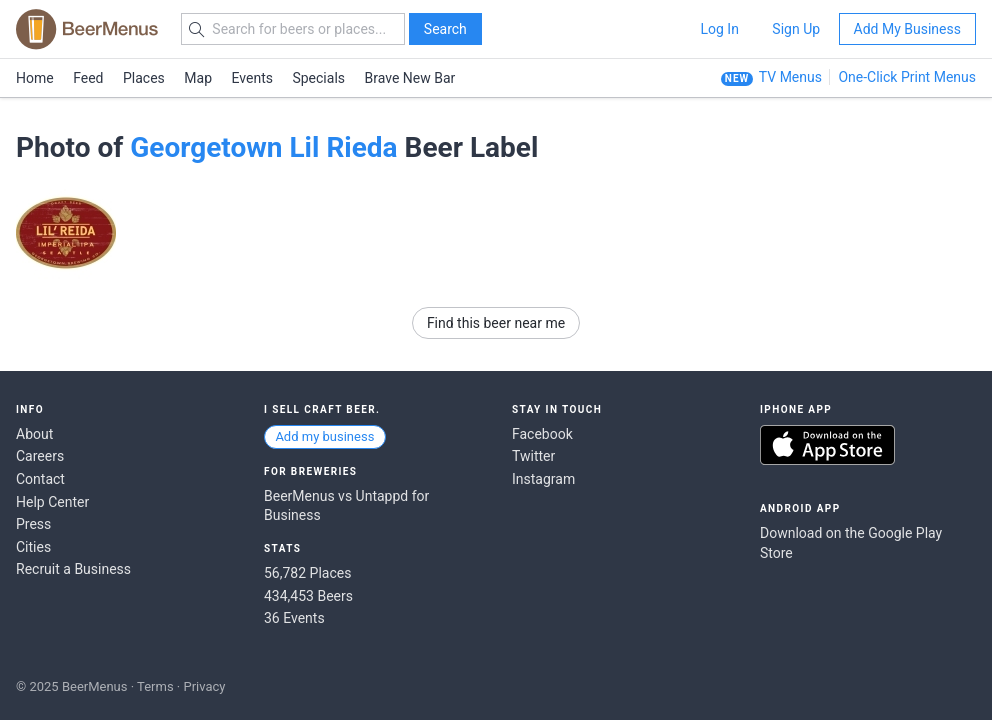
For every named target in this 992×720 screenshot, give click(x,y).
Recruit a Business (73, 569)
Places (144, 78)
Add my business (324, 436)
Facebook (542, 434)
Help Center (52, 502)
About (34, 434)
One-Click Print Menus (907, 77)
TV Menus (790, 77)
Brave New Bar (410, 78)
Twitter (533, 456)
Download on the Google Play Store (851, 543)
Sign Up (796, 29)
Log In (719, 29)
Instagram (543, 479)
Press (33, 524)
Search (445, 29)
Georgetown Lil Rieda (263, 147)
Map (198, 78)
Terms (155, 686)
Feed (88, 78)
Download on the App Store (827, 445)
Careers (40, 456)
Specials (318, 78)
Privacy (204, 686)
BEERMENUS (87, 29)
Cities (33, 547)
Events (252, 78)
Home (35, 78)
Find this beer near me (496, 323)
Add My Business (907, 29)
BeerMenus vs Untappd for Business (346, 506)
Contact (40, 479)
